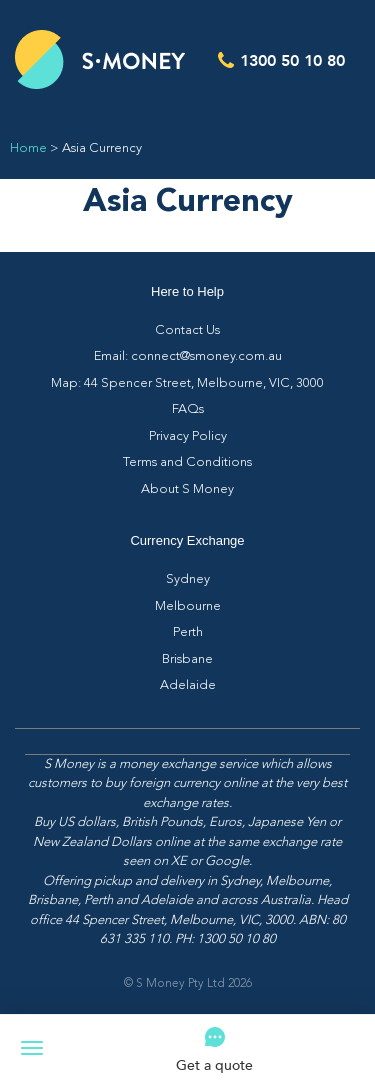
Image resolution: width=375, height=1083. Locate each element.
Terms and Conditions (187, 462)
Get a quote (214, 1064)
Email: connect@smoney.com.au (188, 356)
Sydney (188, 579)
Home (28, 148)
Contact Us (187, 330)
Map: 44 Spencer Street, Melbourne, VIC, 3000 (187, 383)
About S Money (187, 489)
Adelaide (188, 685)
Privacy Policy (188, 436)
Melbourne (188, 606)
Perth (188, 632)
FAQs (188, 409)
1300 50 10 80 (292, 59)
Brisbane (187, 659)
